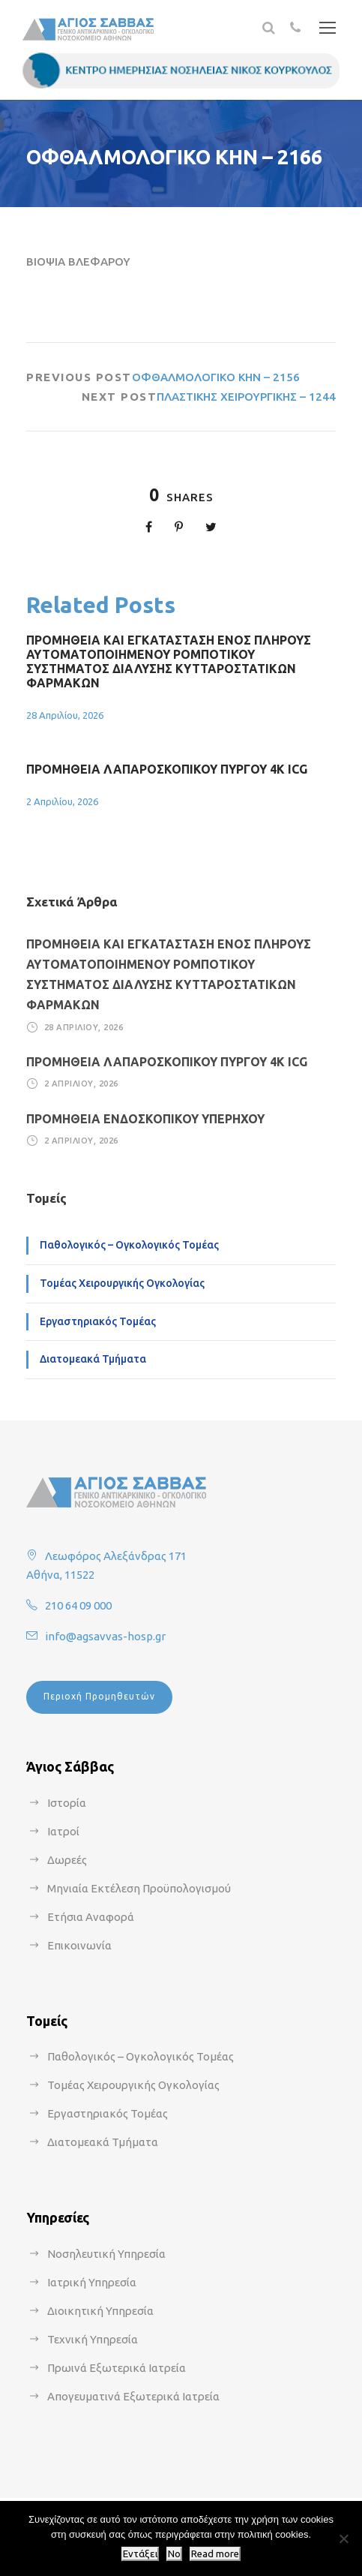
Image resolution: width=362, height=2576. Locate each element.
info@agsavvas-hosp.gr (105, 1636)
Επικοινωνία (79, 1945)
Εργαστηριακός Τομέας (98, 1321)
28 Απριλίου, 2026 (64, 715)
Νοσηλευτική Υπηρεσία (106, 2253)
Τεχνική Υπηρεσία (92, 2339)
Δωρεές (67, 1859)
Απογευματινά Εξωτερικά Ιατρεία (133, 2396)
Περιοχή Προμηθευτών (99, 1696)
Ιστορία (66, 1802)
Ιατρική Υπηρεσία (91, 2282)
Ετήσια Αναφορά (90, 1916)
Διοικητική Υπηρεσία (100, 2310)
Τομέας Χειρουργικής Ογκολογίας (122, 1283)
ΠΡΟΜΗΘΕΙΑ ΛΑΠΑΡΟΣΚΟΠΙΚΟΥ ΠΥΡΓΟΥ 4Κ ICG (166, 769)
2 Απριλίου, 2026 (62, 801)
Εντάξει (140, 2553)
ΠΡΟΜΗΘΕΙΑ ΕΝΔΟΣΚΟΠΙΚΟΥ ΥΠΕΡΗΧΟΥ (145, 1119)
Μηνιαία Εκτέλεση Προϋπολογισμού (139, 1888)
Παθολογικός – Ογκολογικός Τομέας (129, 1245)
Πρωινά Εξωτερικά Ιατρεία (116, 2367)
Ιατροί (63, 1831)
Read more (215, 2553)
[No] (343, 2538)
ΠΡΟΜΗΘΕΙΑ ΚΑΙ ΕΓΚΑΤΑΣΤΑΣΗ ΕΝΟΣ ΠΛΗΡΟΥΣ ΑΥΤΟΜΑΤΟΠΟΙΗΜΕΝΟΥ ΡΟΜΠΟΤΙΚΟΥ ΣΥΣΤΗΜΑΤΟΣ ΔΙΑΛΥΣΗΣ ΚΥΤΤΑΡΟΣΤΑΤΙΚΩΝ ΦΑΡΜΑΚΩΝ (168, 661)
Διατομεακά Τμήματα (93, 1359)
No (174, 2553)
